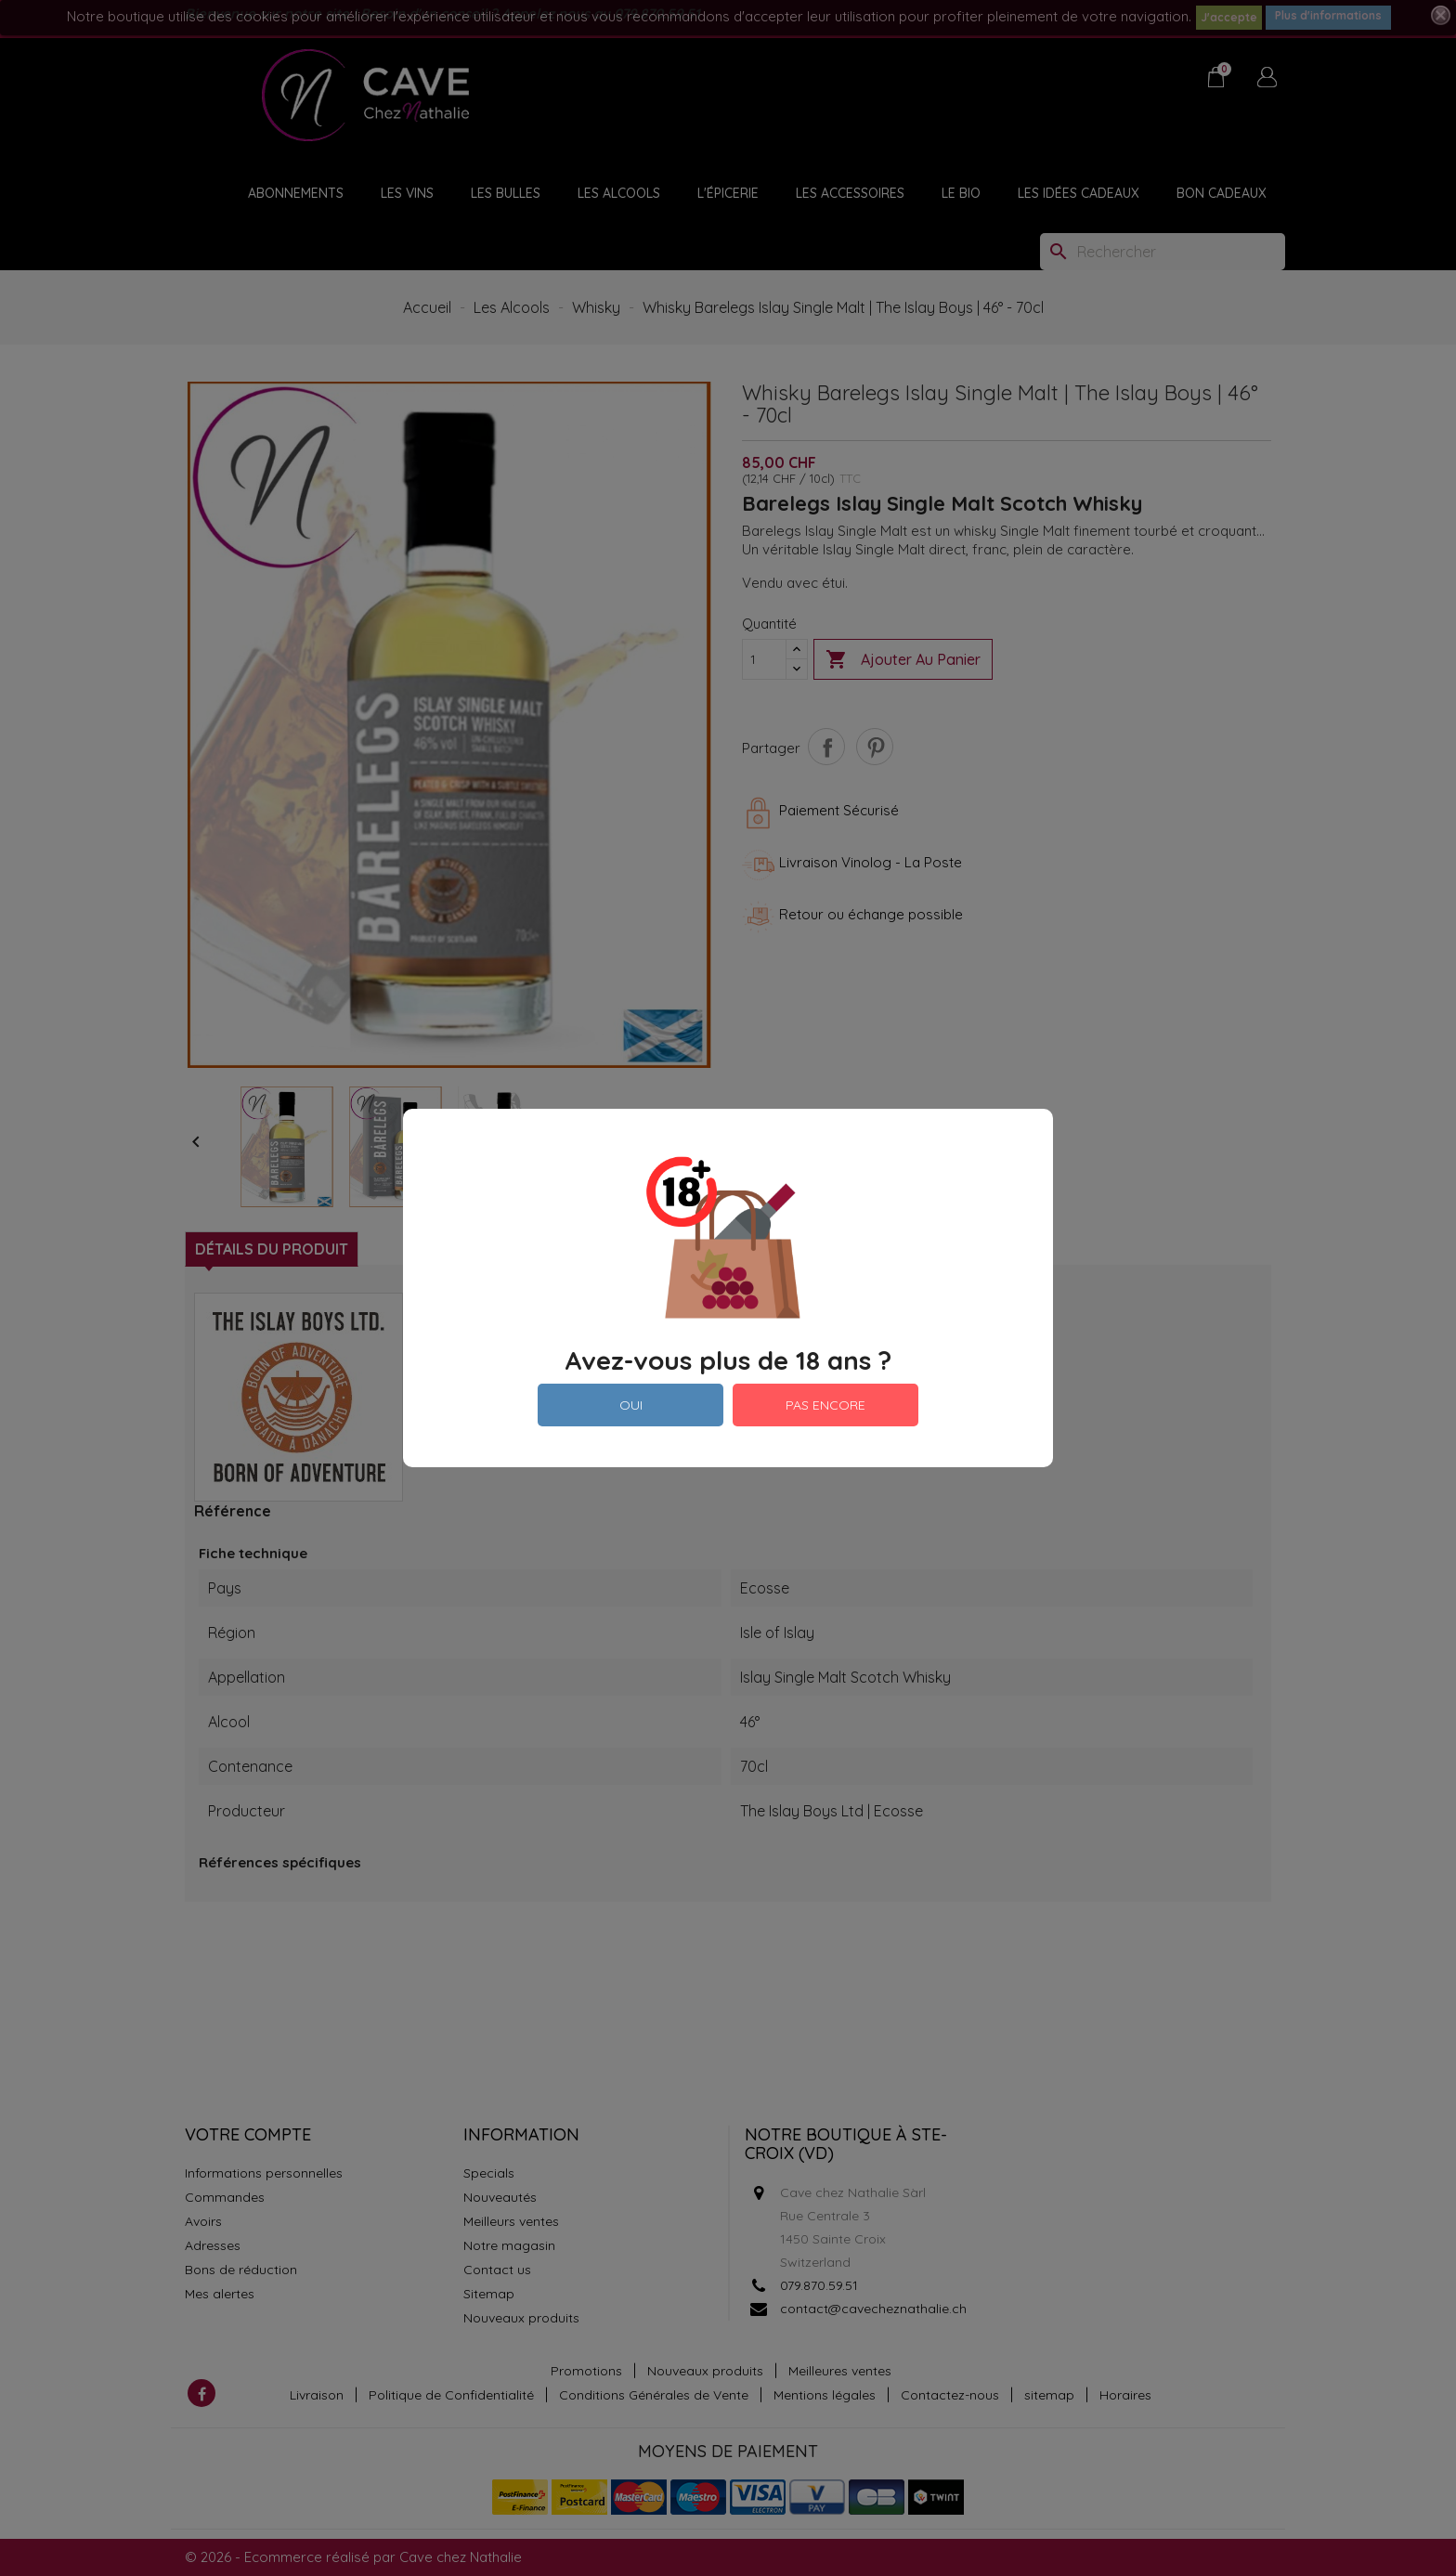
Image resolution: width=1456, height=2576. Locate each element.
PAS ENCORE (825, 1405)
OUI (631, 1405)
